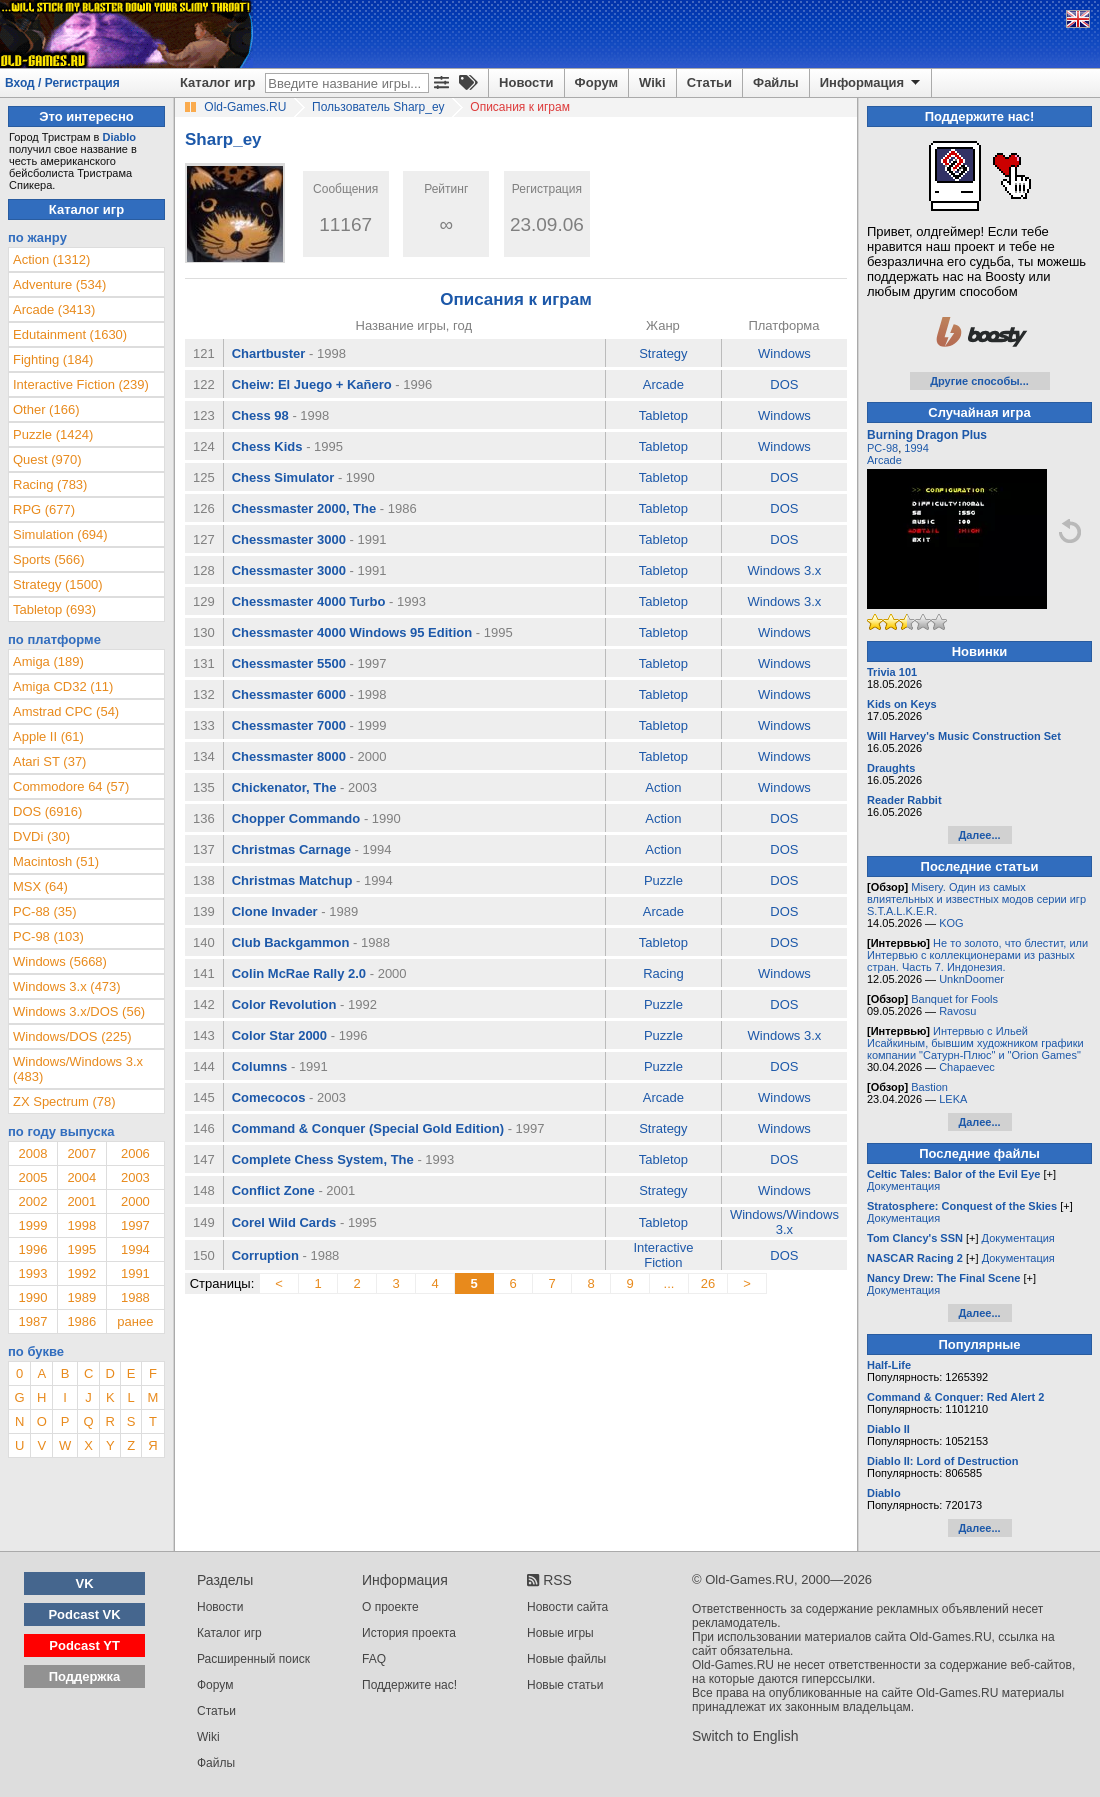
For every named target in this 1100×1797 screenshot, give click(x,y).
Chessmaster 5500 (289, 663)
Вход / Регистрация (62, 83)
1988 (135, 1297)
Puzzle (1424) (53, 434)
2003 (135, 1177)
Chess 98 (260, 415)
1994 (135, 1249)
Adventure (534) (59, 284)
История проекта (409, 1633)
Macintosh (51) (56, 861)
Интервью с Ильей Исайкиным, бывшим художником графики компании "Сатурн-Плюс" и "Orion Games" (975, 1043)
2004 (81, 1177)
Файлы (776, 82)
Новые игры (560, 1633)
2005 (32, 1177)
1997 (135, 1225)
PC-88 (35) (45, 911)
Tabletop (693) (54, 609)
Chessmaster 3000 (289, 539)
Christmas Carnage (291, 849)
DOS (784, 384)
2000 (135, 1201)
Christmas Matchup (292, 880)
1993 (32, 1273)
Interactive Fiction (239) (81, 384)
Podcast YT (84, 1645)
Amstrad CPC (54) (66, 711)
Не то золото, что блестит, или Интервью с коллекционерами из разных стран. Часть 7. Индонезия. (977, 955)
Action (663, 787)
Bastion (929, 1087)
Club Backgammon (291, 942)
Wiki (652, 82)
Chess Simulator (283, 477)
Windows (784, 353)
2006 (135, 1153)
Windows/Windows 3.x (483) (78, 1069)
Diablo (119, 137)
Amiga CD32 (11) (63, 686)
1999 (32, 1225)
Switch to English (745, 1736)
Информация (871, 83)
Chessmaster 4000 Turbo (309, 601)
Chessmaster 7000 (289, 725)
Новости (526, 82)
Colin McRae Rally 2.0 (299, 973)
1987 (32, 1321)
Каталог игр (217, 82)
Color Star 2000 (279, 1035)
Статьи (709, 82)
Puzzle (663, 880)
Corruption (265, 1255)
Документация (903, 1186)
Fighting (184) (53, 359)
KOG (951, 923)
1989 (81, 1297)
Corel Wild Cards (284, 1222)
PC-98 (882, 448)
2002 (32, 1201)
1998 (81, 1225)
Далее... (979, 835)
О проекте (390, 1607)
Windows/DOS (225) (72, 1036)
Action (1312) (51, 259)
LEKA (953, 1099)
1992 (81, 1273)
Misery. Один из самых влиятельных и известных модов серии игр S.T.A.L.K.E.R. (976, 899)
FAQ (374, 1659)
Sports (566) (49, 559)
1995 (81, 1249)
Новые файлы (566, 1659)
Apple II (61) (48, 736)
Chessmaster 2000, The (304, 508)
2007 (81, 1153)
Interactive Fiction (663, 1255)
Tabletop (663, 415)
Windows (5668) (60, 961)
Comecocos (269, 1097)
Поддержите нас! (409, 1685)
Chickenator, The (284, 787)
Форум (596, 82)
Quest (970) (47, 459)
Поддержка (85, 1676)
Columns (260, 1066)
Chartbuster (269, 353)
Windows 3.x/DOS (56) (79, 1011)
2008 (32, 1153)
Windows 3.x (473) (67, 986)
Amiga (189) (48, 661)
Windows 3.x (785, 570)
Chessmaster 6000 (289, 694)
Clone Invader (275, 911)
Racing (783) (50, 484)
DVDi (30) (41, 836)
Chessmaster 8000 (289, 756)
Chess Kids (267, 446)
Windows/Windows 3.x (784, 1222)
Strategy (663, 353)
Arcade (663, 384)
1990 (32, 1297)
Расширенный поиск (253, 1659)
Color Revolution (284, 1004)
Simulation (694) (60, 534)
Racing (663, 973)
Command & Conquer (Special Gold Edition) (368, 1128)
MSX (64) (40, 886)
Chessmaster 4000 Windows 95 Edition (352, 632)
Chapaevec (967, 1067)
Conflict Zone (273, 1190)
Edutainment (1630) (70, 334)
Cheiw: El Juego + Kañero (312, 384)
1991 (135, 1273)
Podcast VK (84, 1614)
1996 (32, 1249)
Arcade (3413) (54, 309)
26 (708, 1283)
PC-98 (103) (48, 936)
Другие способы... (979, 381)
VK (85, 1583)
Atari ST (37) (49, 761)
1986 (81, 1321)
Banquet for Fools (954, 999)
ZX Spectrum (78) (64, 1101)
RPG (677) (44, 509)
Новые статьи (565, 1685)
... (669, 1283)
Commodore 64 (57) (71, 786)
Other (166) (46, 409)
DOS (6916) (47, 811)
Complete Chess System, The (323, 1159)
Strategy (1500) (58, 584)
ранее (135, 1321)
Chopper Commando (296, 818)
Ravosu (957, 1011)
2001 (81, 1201)
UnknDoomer (971, 979)
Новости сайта (567, 1607)
